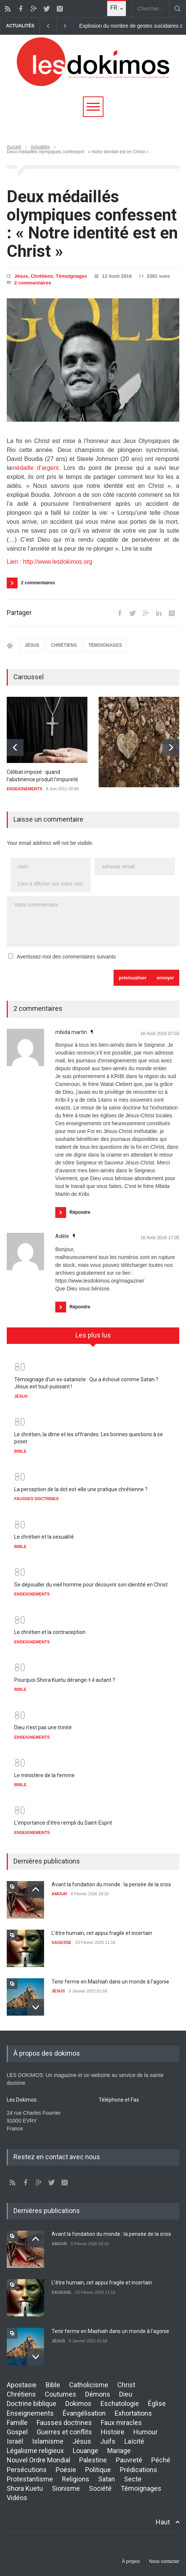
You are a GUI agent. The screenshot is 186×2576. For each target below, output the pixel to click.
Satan (106, 2479)
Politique (98, 2470)
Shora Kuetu (25, 2488)
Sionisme (66, 2488)
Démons (97, 2394)
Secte (133, 2479)
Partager (19, 612)
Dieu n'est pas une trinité (43, 1727)
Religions (75, 2479)
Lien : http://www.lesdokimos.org (49, 561)
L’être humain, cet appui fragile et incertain (102, 1933)
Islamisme (47, 2441)
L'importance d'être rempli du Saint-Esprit (63, 1823)
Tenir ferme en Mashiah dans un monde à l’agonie (110, 1982)
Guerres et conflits (64, 2432)
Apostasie (22, 2385)
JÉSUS (32, 645)
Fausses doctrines (64, 2422)
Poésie (66, 2470)
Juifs (107, 2441)
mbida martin (71, 1032)
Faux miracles (121, 2422)
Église (157, 2403)
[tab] (93, 1338)
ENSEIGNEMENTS (24, 789)
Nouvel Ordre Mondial (38, 2460)
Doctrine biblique (31, 2403)
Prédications (138, 2470)
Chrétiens (42, 276)
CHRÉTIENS (64, 645)
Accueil (14, 147)
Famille (17, 2422)
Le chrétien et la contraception (50, 1632)
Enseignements (30, 2413)
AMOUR (59, 1894)
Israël (15, 2441)
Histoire (112, 2432)
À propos (131, 2561)
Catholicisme (88, 2385)
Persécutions (27, 2470)
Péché (160, 2460)
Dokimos (78, 2403)
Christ (126, 2385)
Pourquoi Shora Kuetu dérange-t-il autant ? (64, 1680)
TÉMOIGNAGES (105, 645)
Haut (163, 2522)
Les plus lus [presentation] (93, 1335)
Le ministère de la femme (44, 1775)
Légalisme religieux (35, 2451)
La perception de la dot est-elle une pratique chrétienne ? (81, 1489)
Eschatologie (119, 2403)
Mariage (119, 2451)
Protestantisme (30, 2479)
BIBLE (20, 1451)
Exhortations (133, 2413)
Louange (85, 2451)
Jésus (21, 276)
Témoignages (71, 276)
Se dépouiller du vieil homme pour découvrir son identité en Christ (91, 1585)
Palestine (93, 2460)
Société (100, 2488)
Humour (145, 2432)
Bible (53, 2385)
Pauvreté (129, 2460)
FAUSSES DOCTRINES (36, 1498)
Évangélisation (84, 2413)
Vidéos (17, 2498)
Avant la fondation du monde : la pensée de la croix (111, 1884)
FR (113, 7)
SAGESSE (61, 1942)
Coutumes (60, 2394)
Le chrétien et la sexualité (44, 1537)
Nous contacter (164, 2561)
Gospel (17, 2432)
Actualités (40, 147)
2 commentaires (32, 283)
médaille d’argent (34, 468)
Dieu (125, 2394)
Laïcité (134, 2441)
